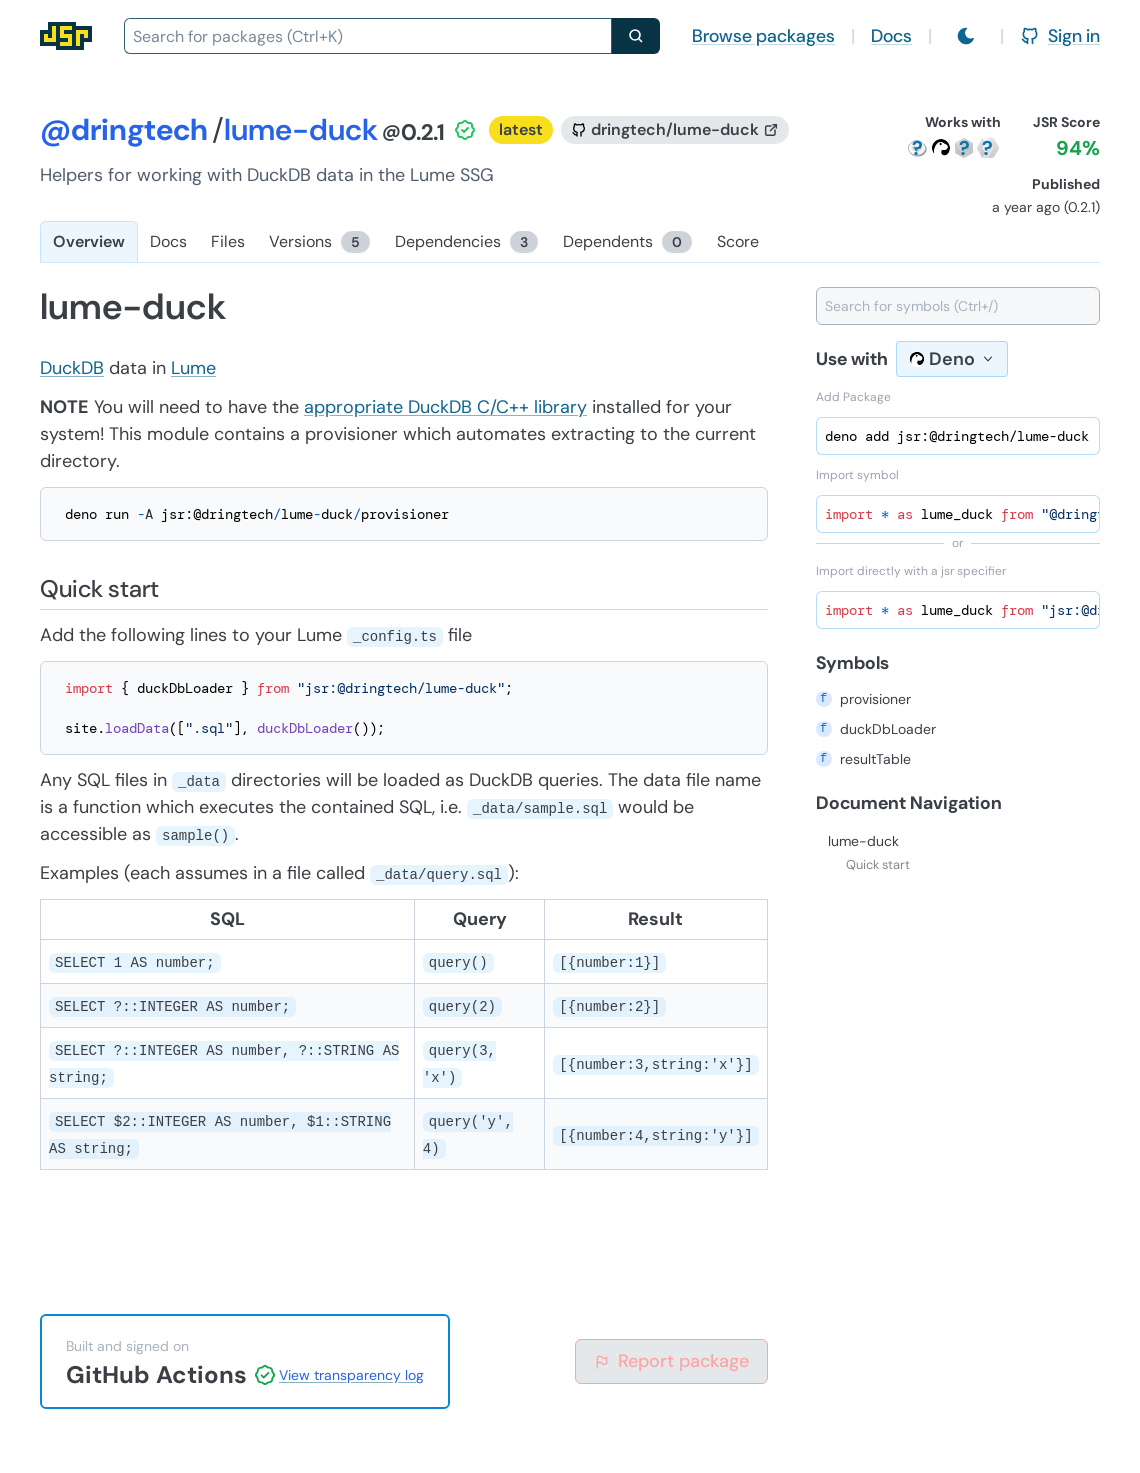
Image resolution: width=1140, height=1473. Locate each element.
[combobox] (368, 36)
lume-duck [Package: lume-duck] (301, 129)
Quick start (878, 864)
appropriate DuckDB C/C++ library (445, 407)
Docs (891, 36)
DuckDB (72, 368)
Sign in (1060, 36)
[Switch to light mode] (966, 36)
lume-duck (863, 841)
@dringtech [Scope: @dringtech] (124, 129)
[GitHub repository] (675, 130)
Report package (671, 1361)
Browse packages (763, 36)
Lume (193, 368)
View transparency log (351, 1375)
